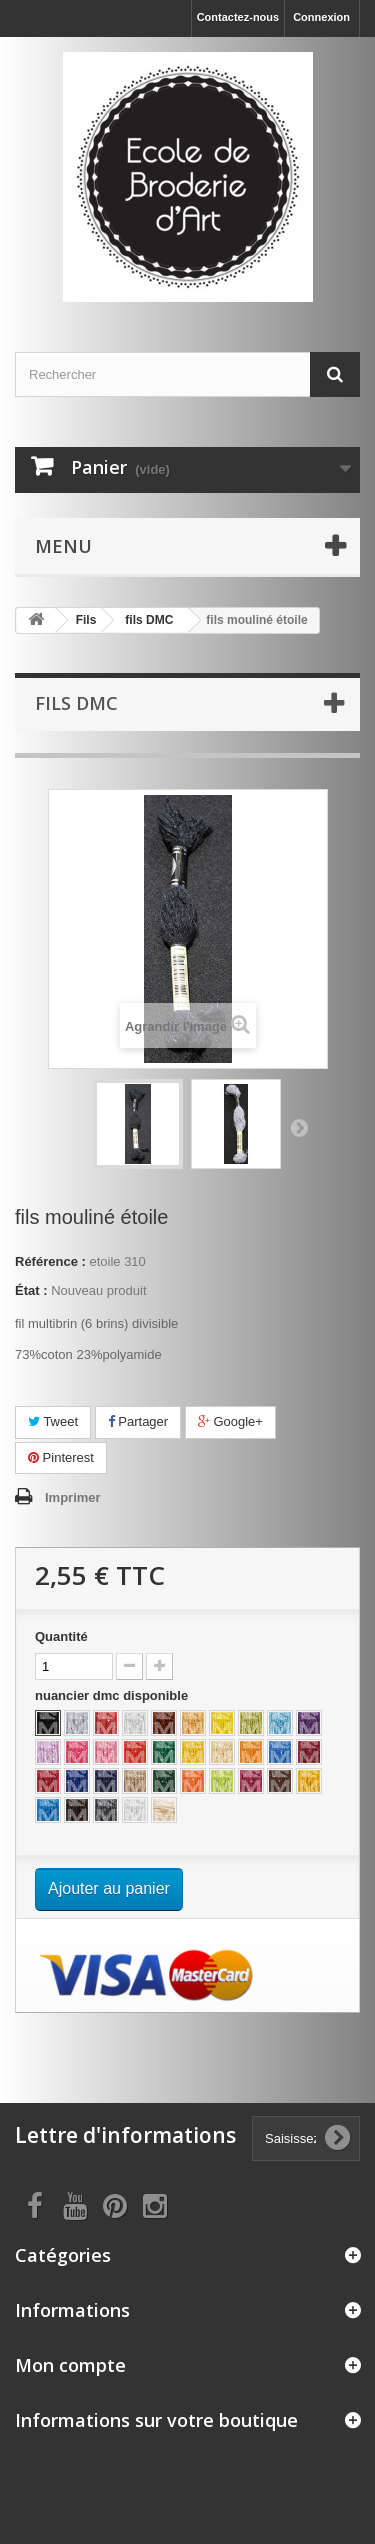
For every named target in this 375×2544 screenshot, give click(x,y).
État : (31, 1290)
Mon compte (70, 2365)
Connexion (321, 17)
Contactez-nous (238, 17)
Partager (138, 1421)
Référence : (50, 1261)
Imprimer (73, 1497)
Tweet (53, 1421)
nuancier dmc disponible (113, 1695)
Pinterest (61, 1457)
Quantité (61, 1636)
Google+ (230, 1421)
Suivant (299, 1127)
